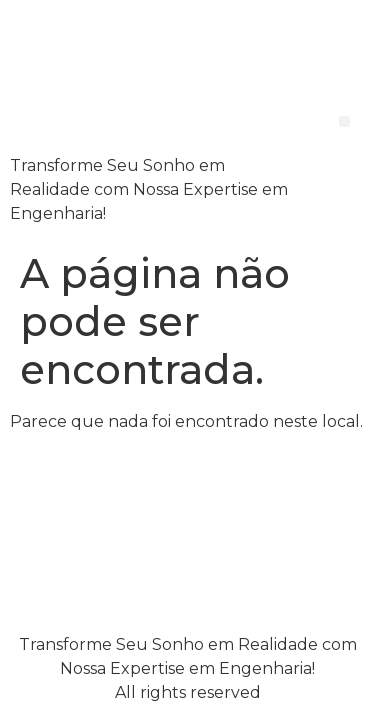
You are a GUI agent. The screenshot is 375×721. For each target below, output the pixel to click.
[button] (344, 121)
